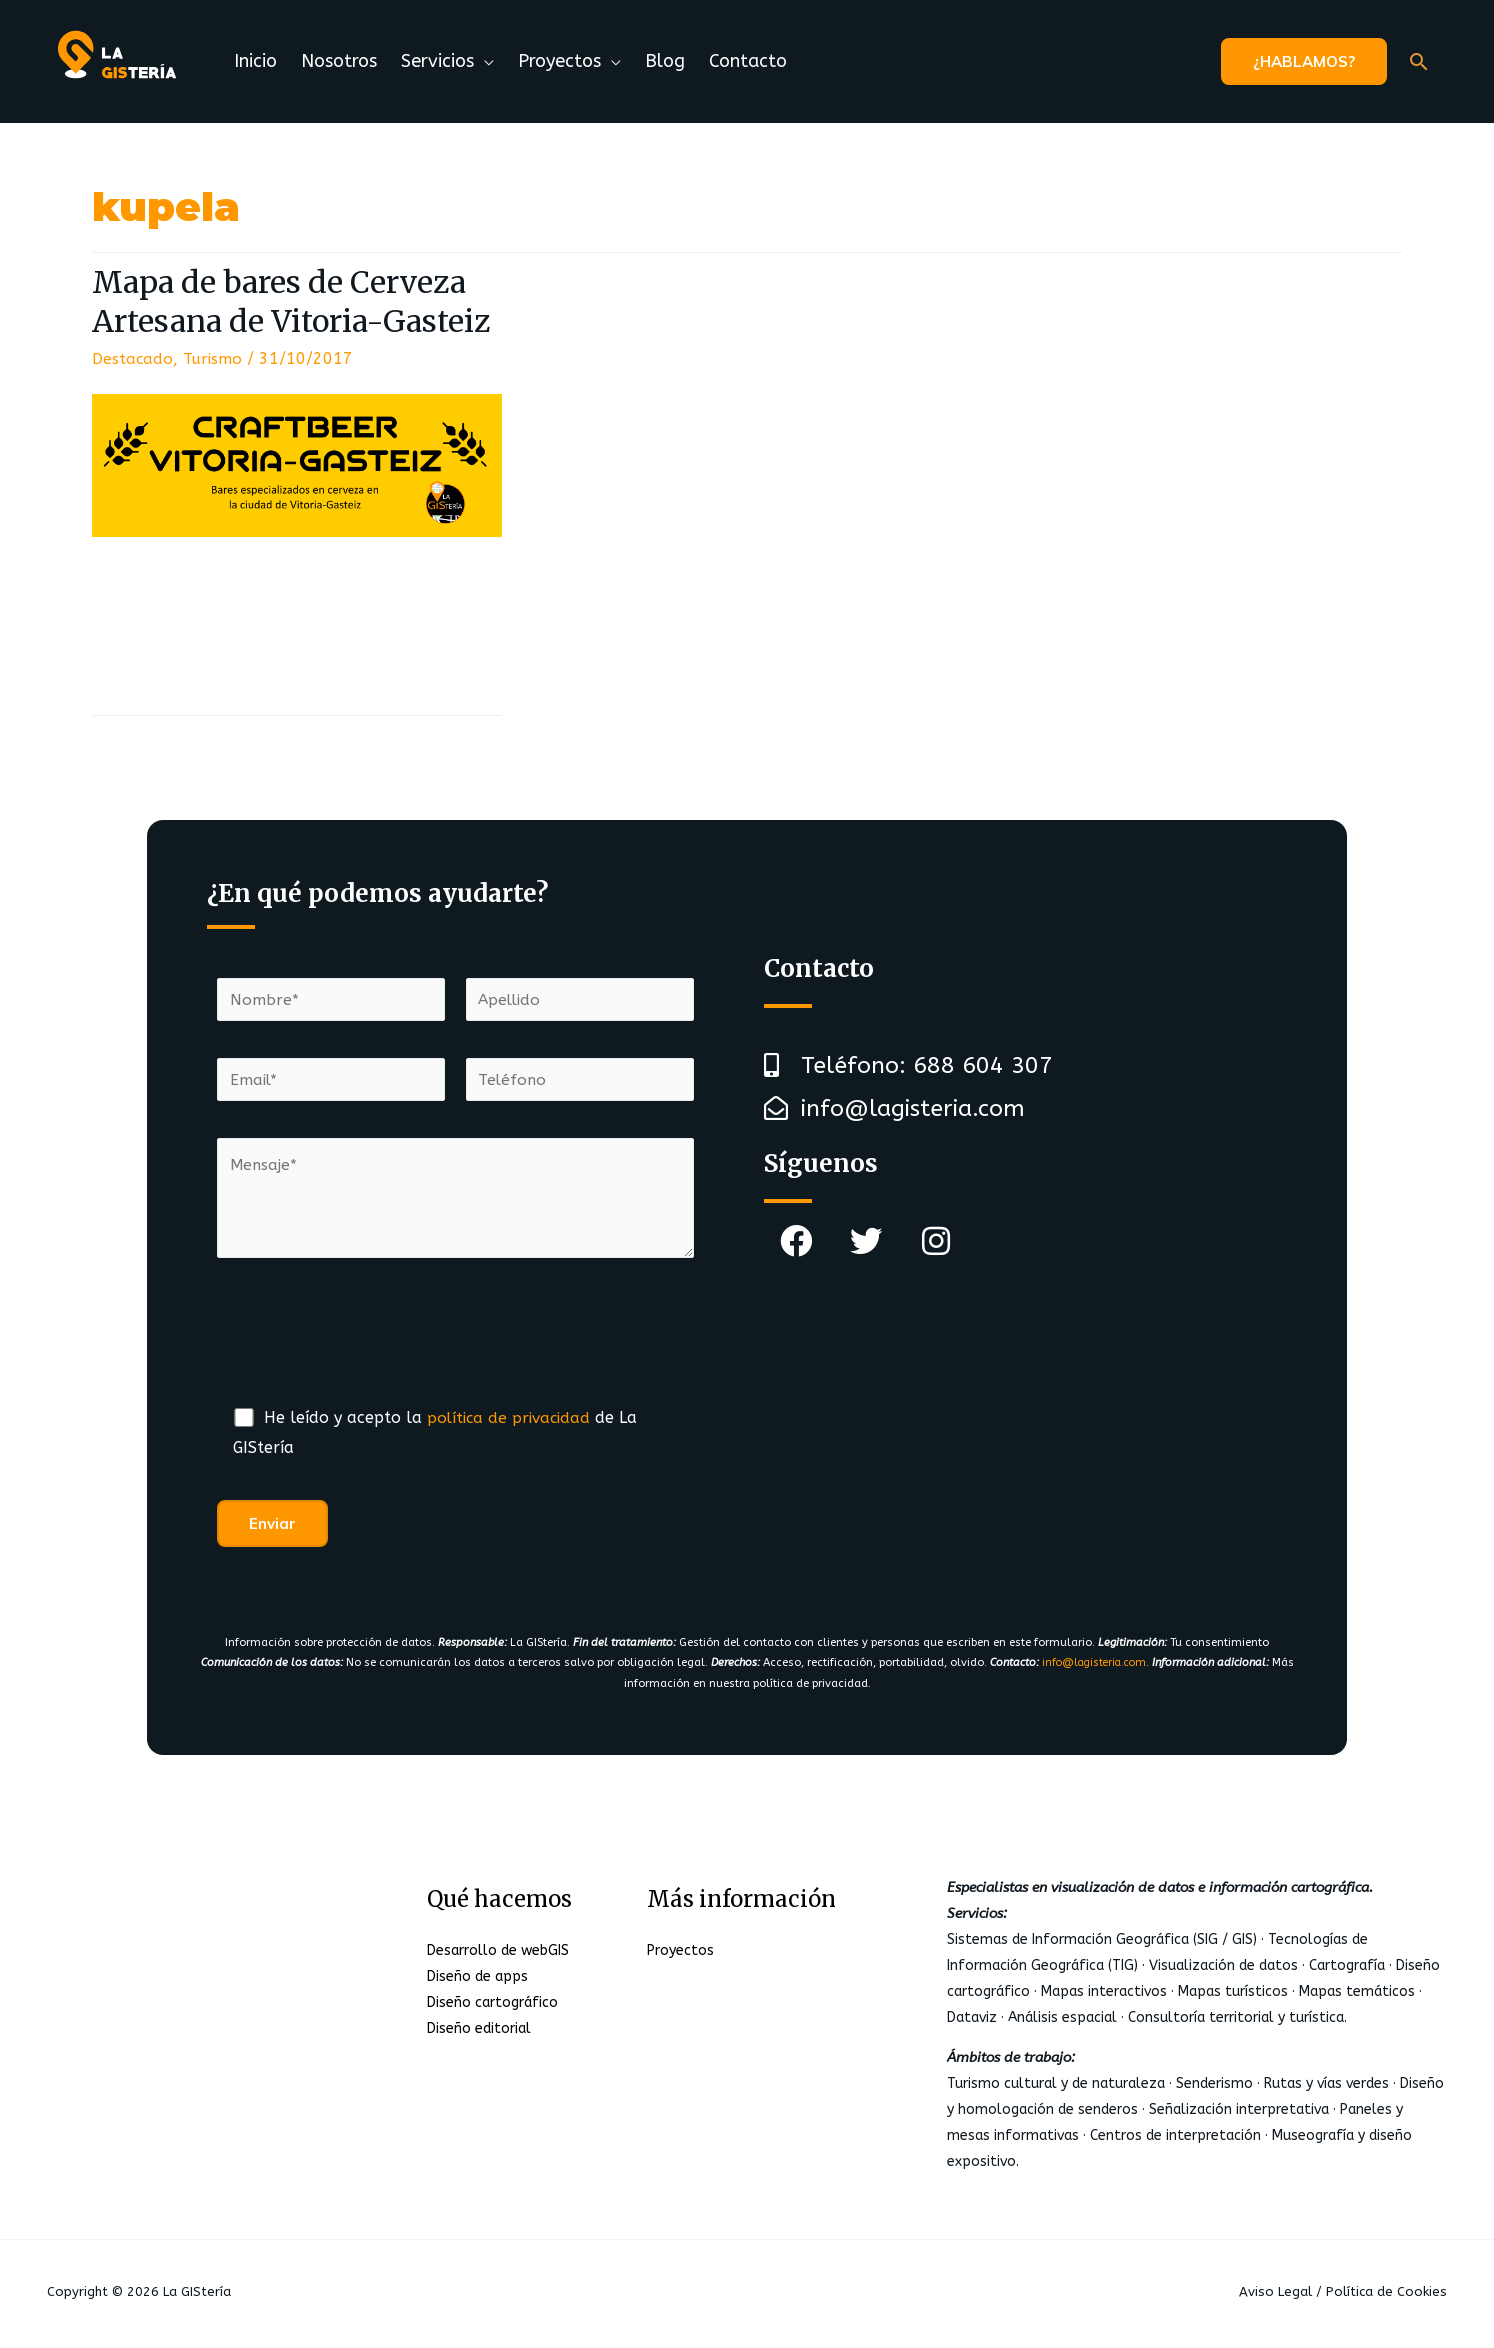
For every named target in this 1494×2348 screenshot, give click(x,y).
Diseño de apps (477, 1980)
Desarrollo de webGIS (498, 1954)
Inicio (255, 61)
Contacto (748, 61)
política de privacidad (511, 1421)
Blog (665, 61)
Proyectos (559, 61)
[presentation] (369, 1347)
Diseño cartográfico (492, 2006)
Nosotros (339, 61)
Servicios (437, 61)
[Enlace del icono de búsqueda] (1419, 61)
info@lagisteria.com (1093, 1666)
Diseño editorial (479, 2032)
